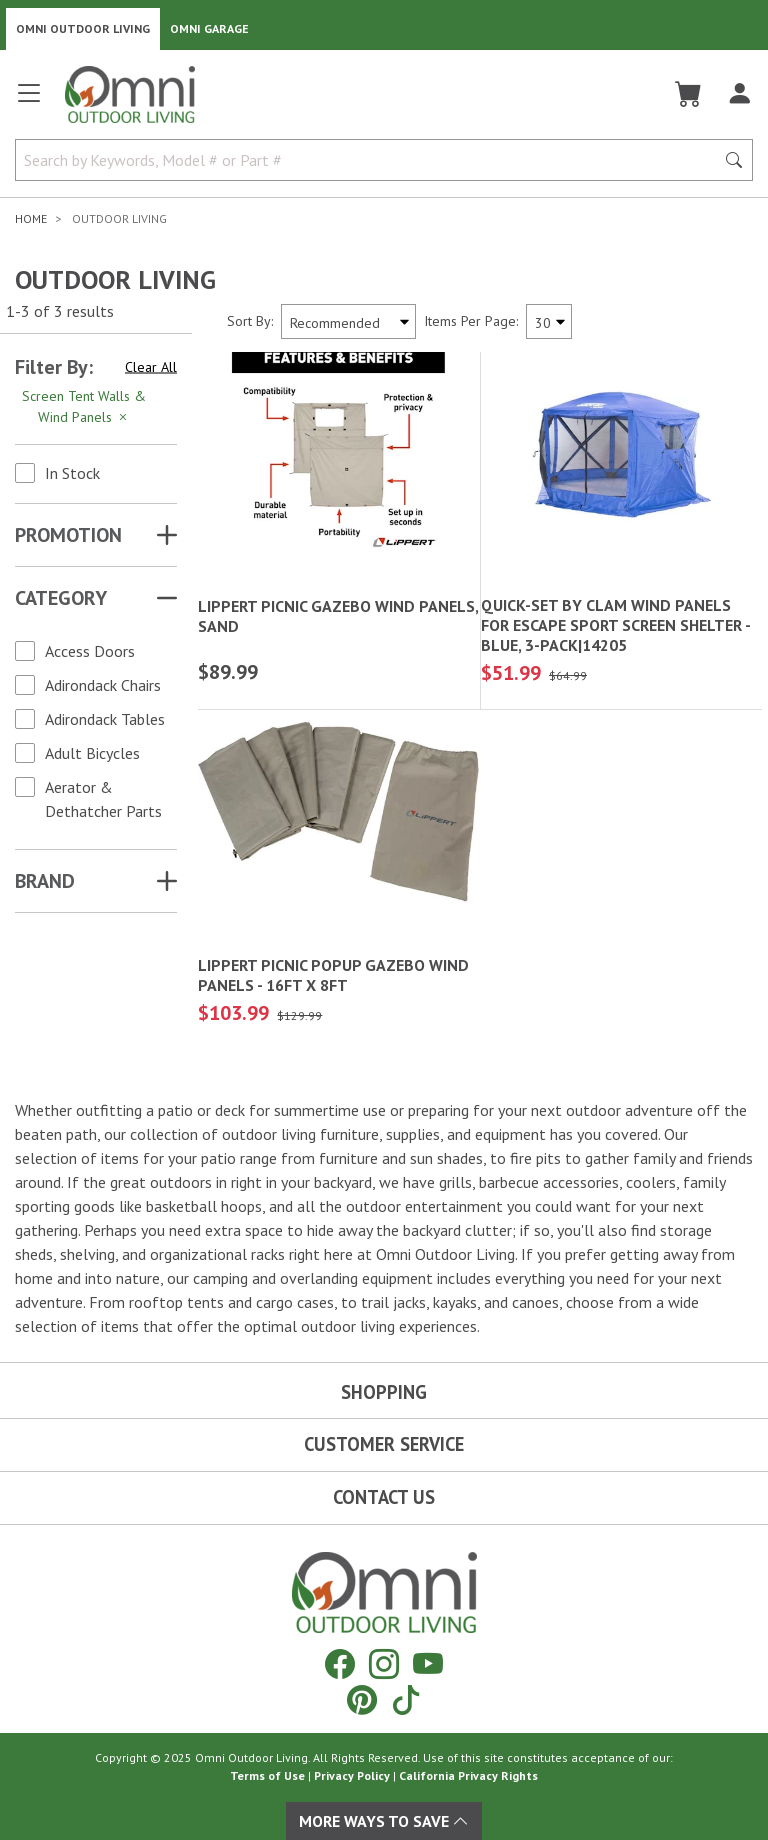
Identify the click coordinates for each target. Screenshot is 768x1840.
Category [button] (61, 598)
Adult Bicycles (92, 753)
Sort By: (250, 321)
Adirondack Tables (105, 719)
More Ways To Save (384, 1821)
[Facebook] (340, 1663)
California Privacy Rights (468, 1775)
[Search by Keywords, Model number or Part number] (371, 160)
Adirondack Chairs (103, 685)
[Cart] (688, 94)
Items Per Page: (471, 321)
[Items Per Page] (549, 321)
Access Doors (90, 651)
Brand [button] (45, 881)
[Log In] (739, 94)
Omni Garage (209, 28)
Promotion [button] (68, 535)
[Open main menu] (29, 101)
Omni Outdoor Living (83, 28)
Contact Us (384, 1497)
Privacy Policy (352, 1775)
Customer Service (384, 1444)
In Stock (72, 473)
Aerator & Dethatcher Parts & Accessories (103, 811)
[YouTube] (428, 1663)
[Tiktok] (406, 1699)
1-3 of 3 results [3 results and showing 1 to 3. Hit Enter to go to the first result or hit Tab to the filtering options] (60, 311)
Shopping (384, 1392)
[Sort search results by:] (348, 321)
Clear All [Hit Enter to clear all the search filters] (151, 367)
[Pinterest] (362, 1699)
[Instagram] (384, 1663)
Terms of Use (267, 1775)
